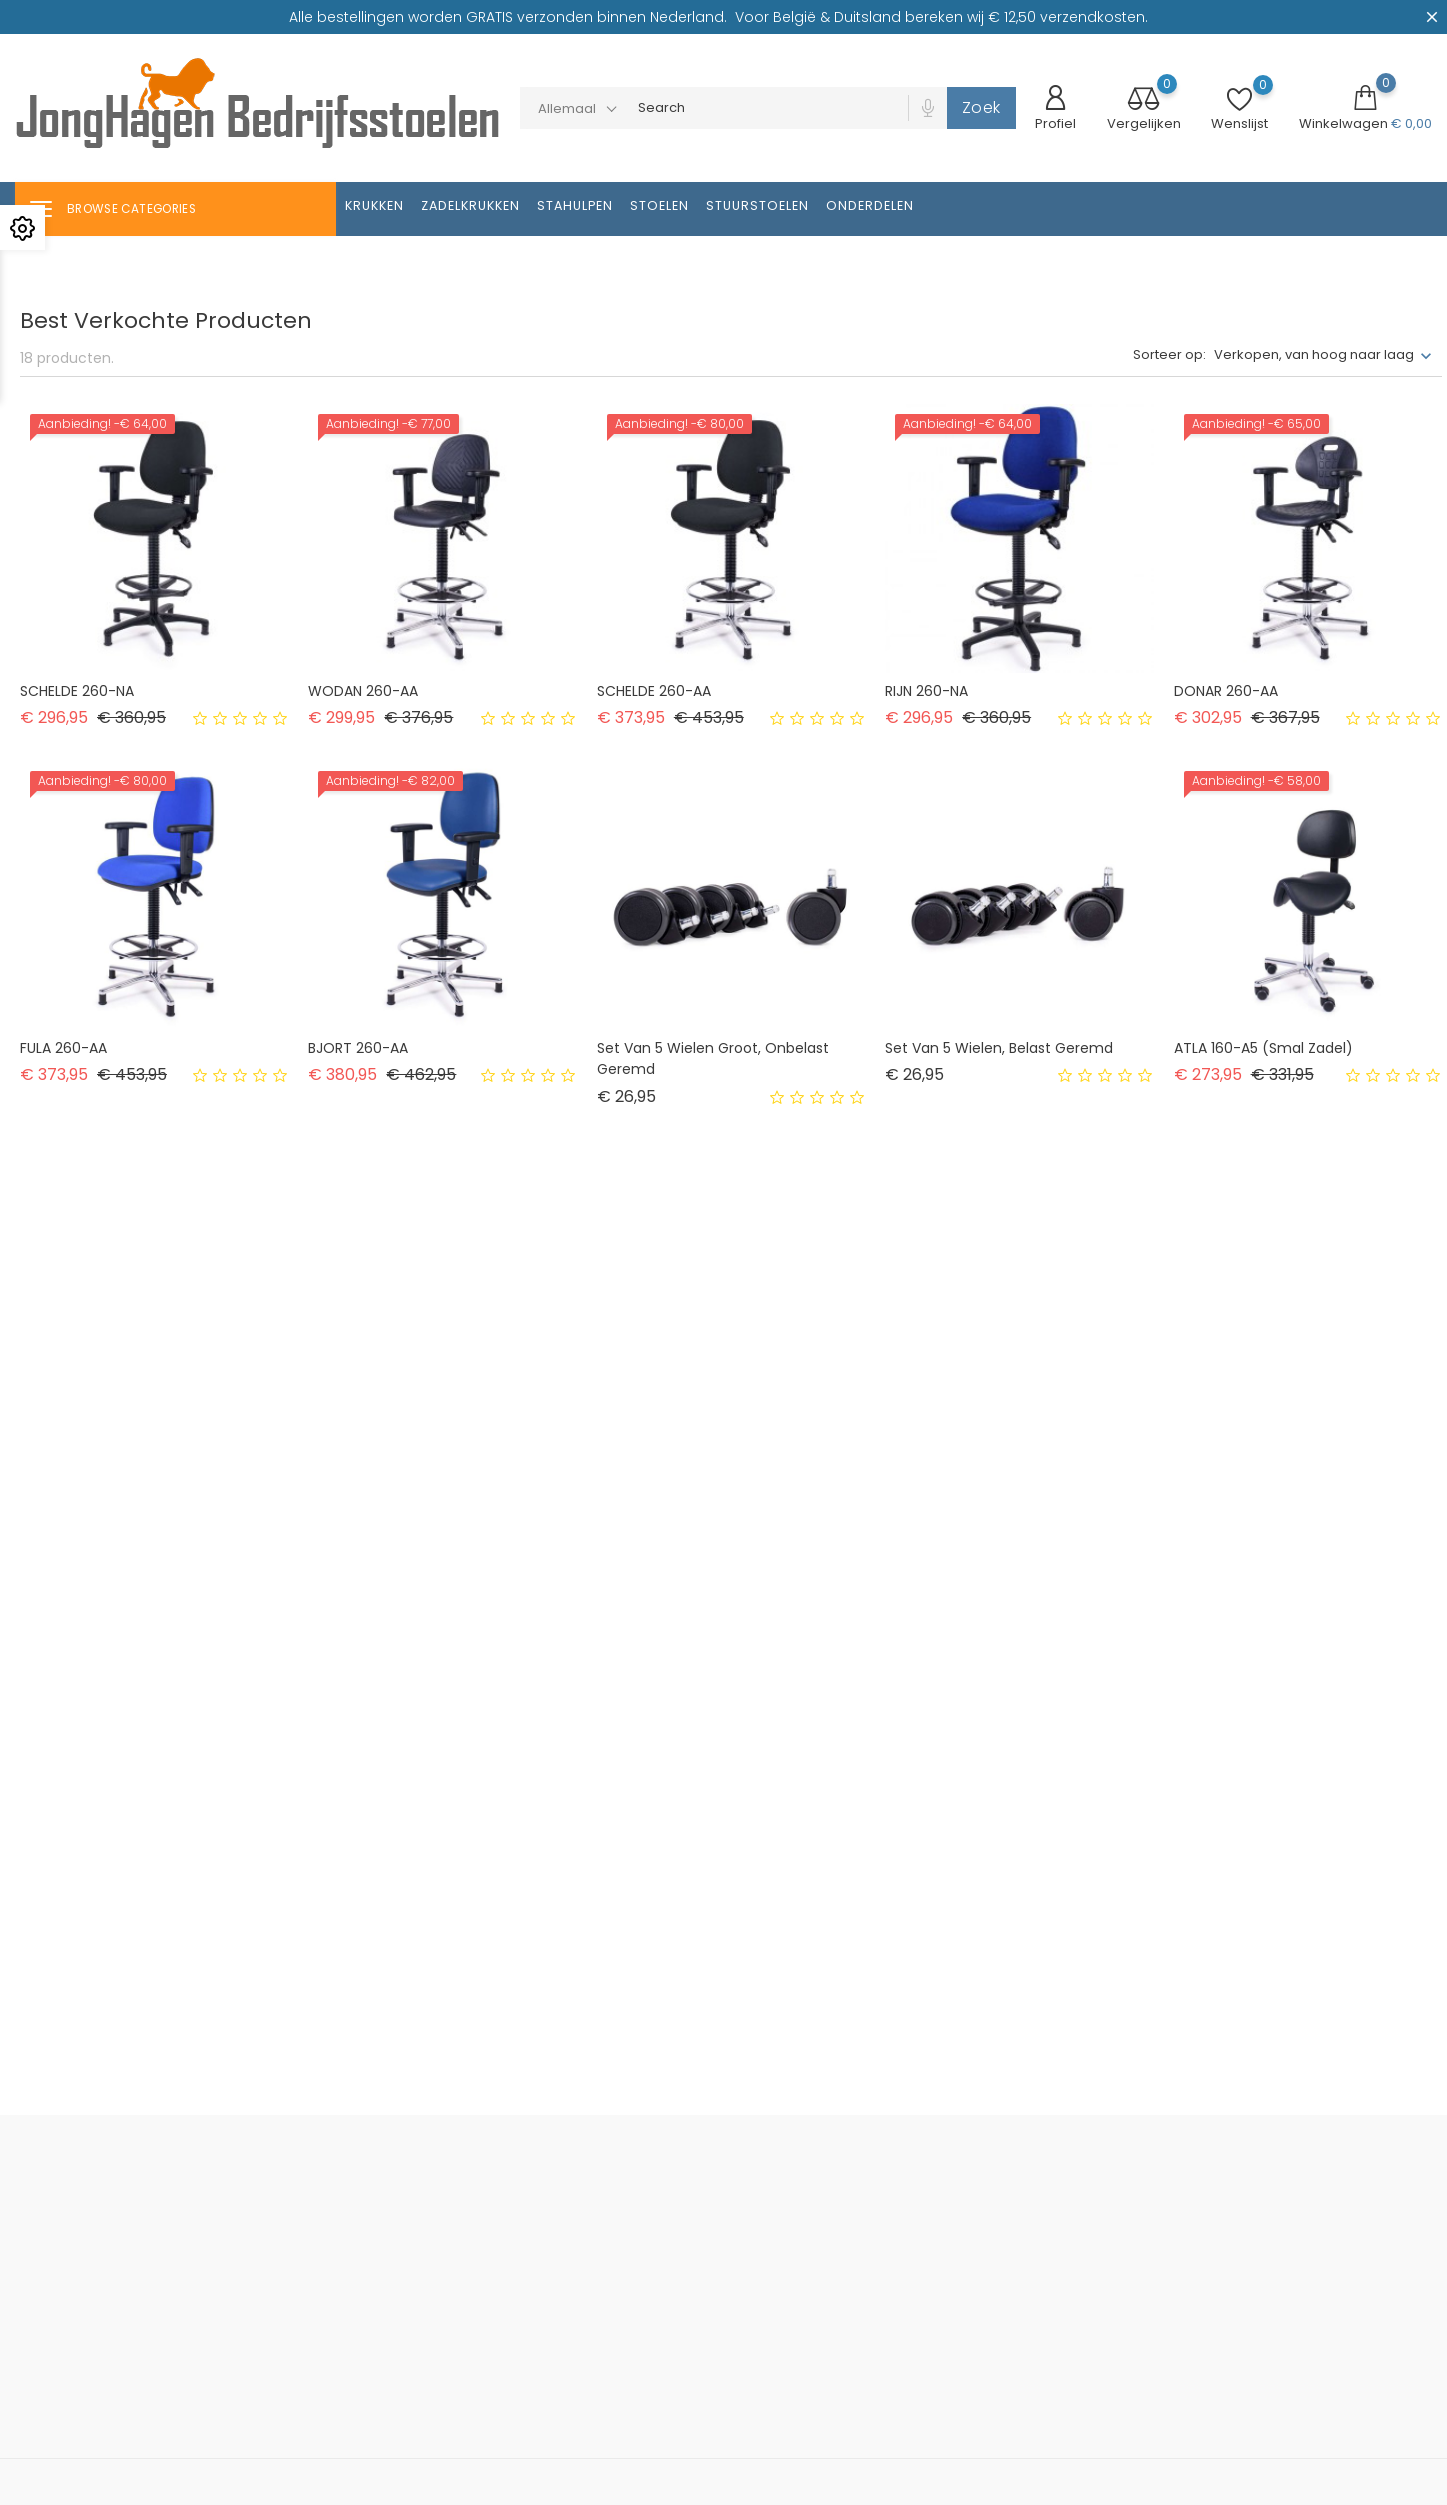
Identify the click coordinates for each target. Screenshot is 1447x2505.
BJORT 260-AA (358, 1048)
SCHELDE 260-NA (77, 691)
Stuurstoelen (757, 205)
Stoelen (659, 205)
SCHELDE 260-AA (654, 691)
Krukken (374, 205)
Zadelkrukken (470, 205)
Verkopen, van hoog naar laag (1314, 354)
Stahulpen (575, 205)
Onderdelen (870, 205)
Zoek (981, 107)
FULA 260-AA (63, 1048)
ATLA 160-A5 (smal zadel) (1263, 1048)
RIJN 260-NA (926, 691)
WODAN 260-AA (363, 691)
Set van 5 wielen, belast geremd (999, 1048)
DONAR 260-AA (1226, 691)
